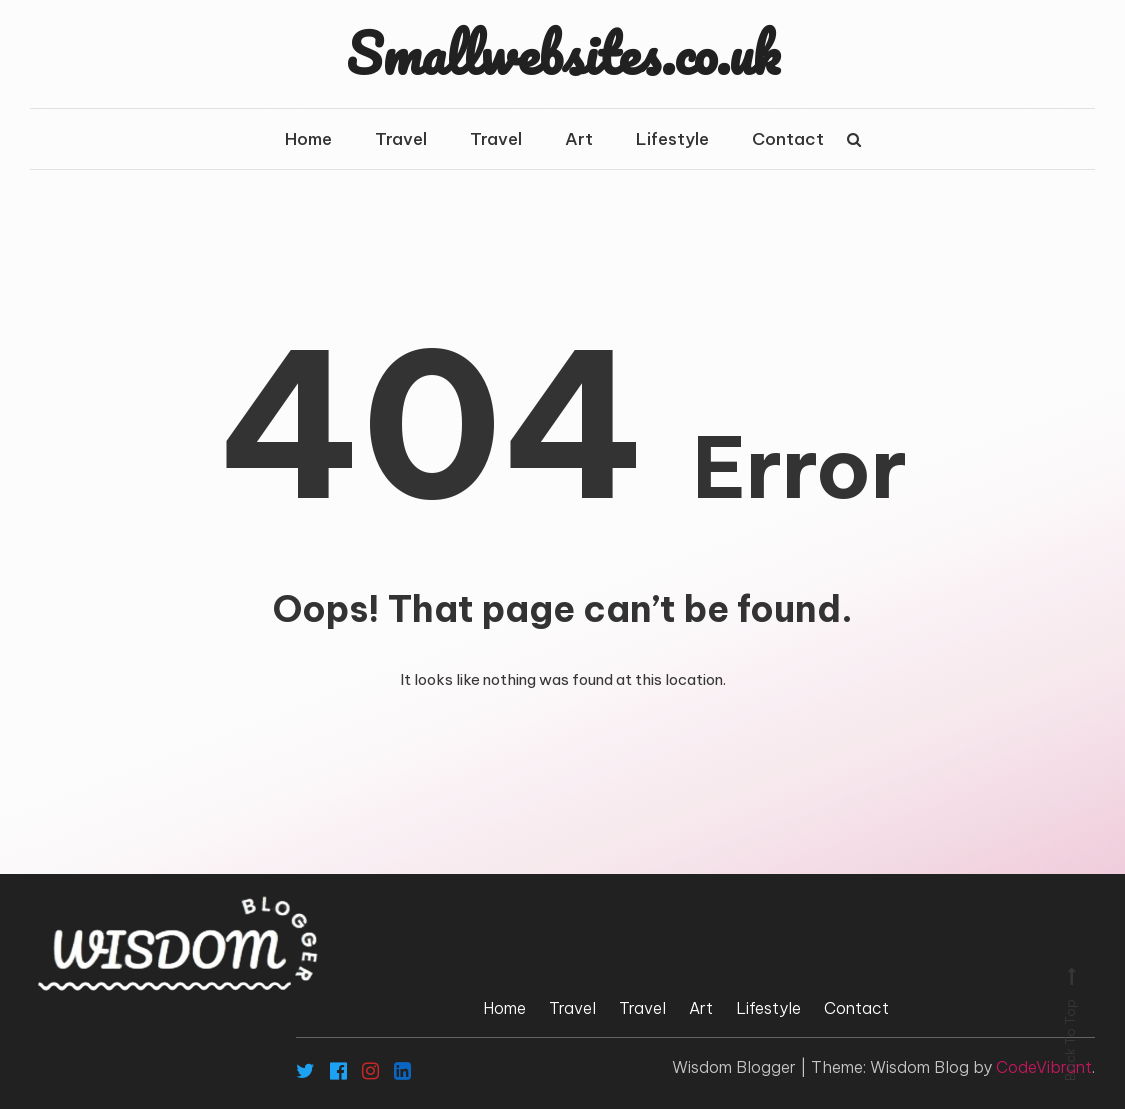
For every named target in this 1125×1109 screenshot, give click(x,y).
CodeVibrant (1044, 1067)
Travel (401, 139)
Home (308, 139)
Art (579, 139)
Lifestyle (672, 139)
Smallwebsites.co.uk (563, 53)
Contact (788, 139)
